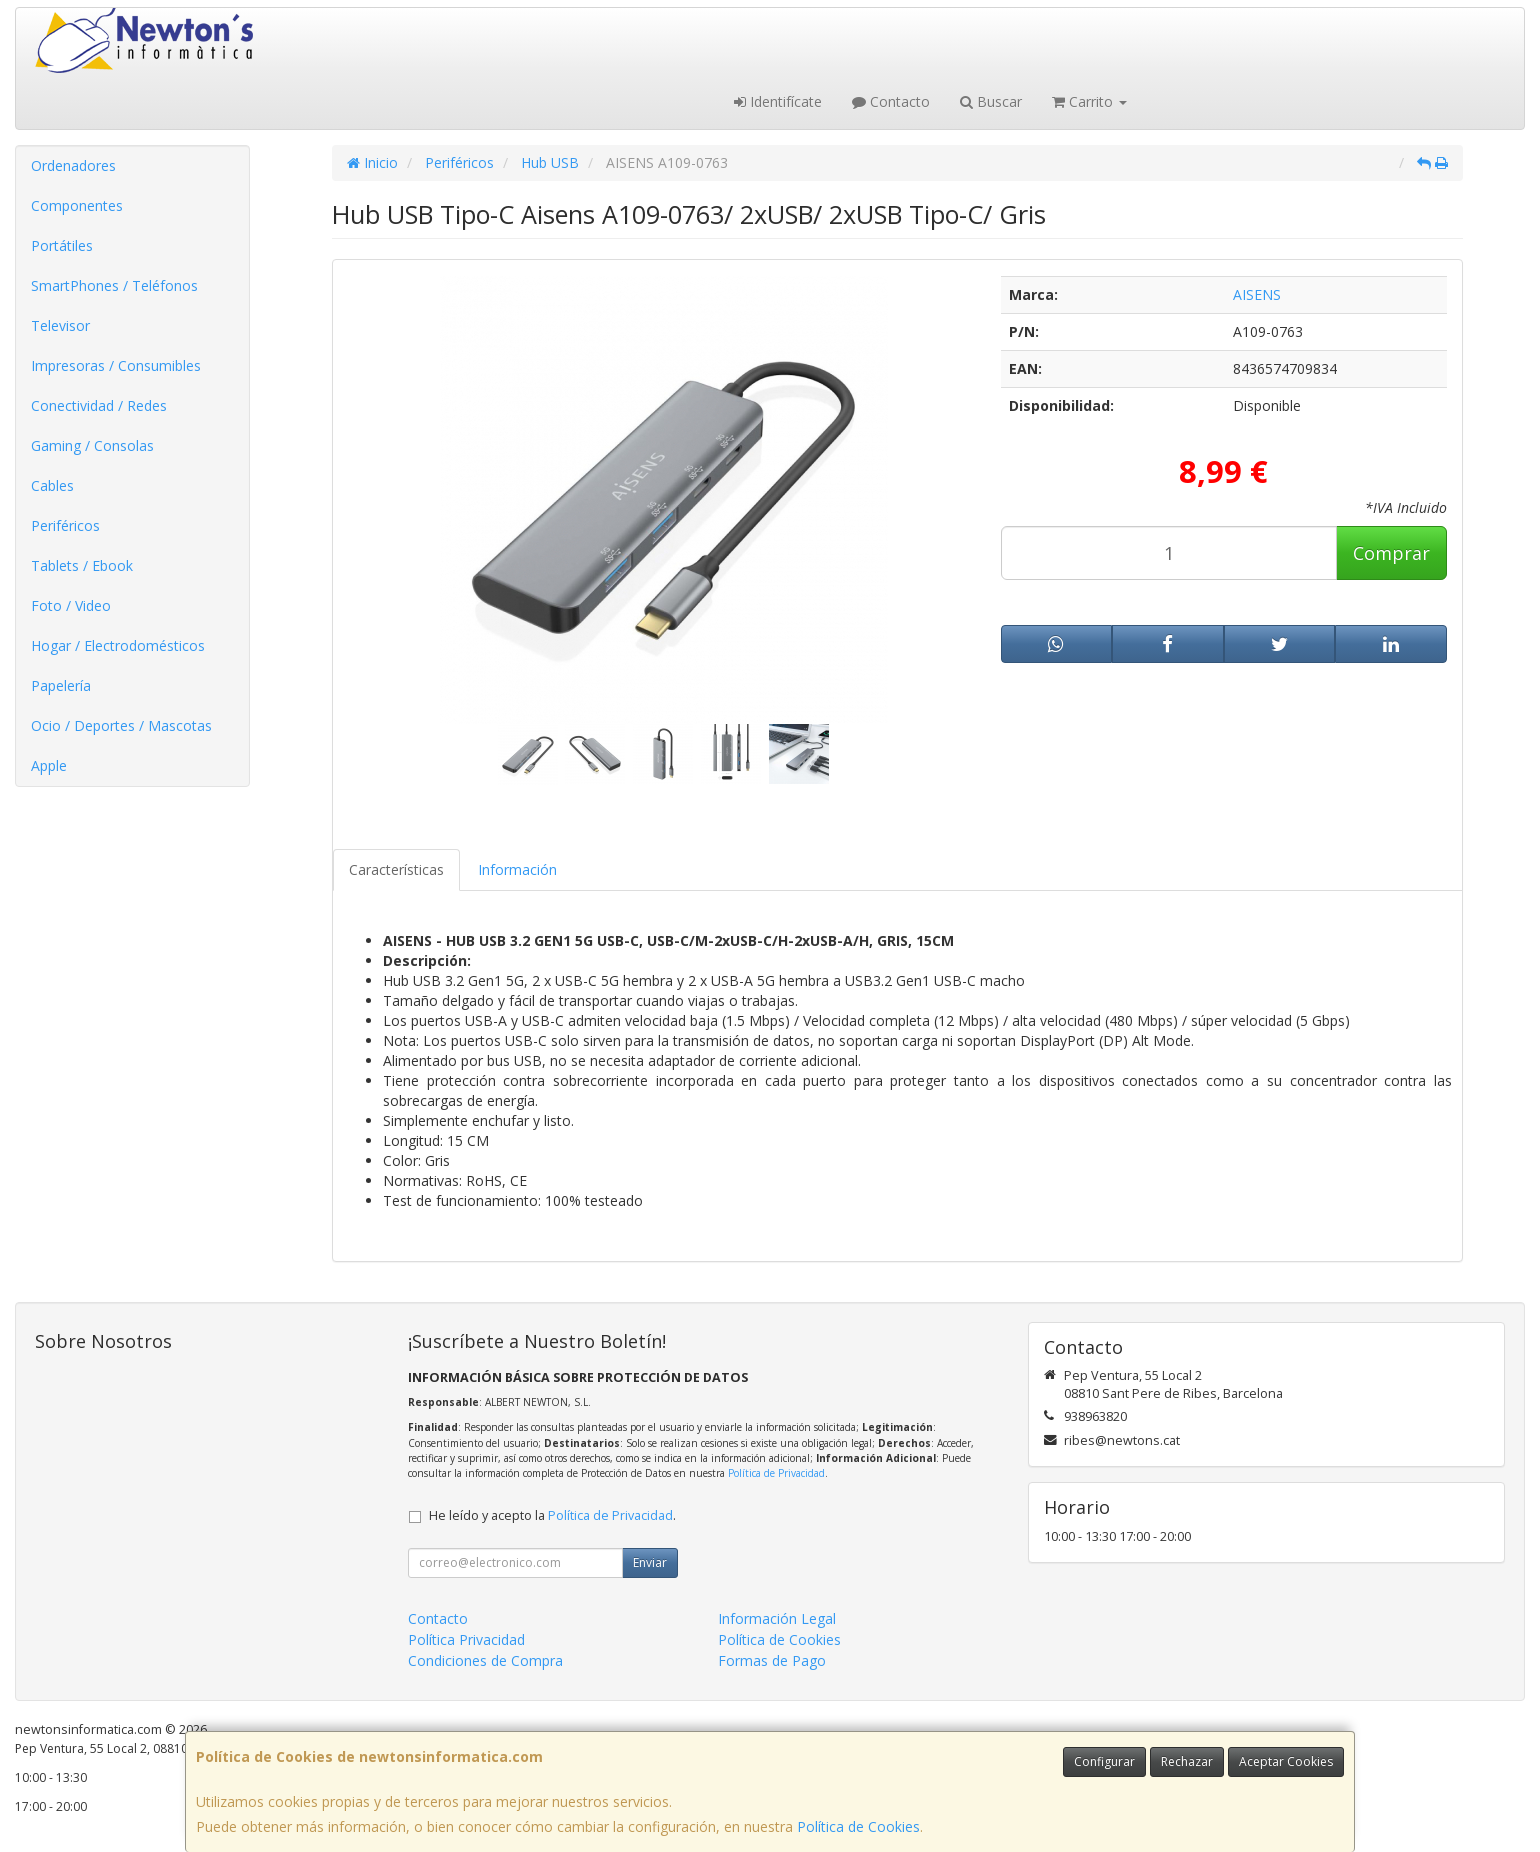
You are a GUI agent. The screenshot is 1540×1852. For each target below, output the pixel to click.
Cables (52, 485)
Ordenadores (73, 165)
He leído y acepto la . (552, 1515)
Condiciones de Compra (485, 1660)
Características (396, 869)
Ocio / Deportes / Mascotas (121, 725)
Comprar (1391, 553)
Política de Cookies (858, 1826)
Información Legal (777, 1618)
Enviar (650, 1562)
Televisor (60, 325)
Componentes (77, 205)
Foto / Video (71, 605)
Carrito (1089, 101)
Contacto (891, 101)
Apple (49, 765)
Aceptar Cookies (1286, 1761)
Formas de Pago (772, 1660)
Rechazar (1187, 1761)
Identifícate (778, 101)
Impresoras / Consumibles (116, 365)
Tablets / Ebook (82, 565)
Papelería (61, 685)
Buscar (991, 101)
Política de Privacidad (776, 1473)
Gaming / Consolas (92, 445)
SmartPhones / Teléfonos (114, 285)
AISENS (1257, 294)
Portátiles (62, 245)
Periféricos (65, 525)
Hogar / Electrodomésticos (118, 645)
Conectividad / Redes (99, 405)
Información (517, 869)
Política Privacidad (466, 1639)
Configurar (1104, 1761)
